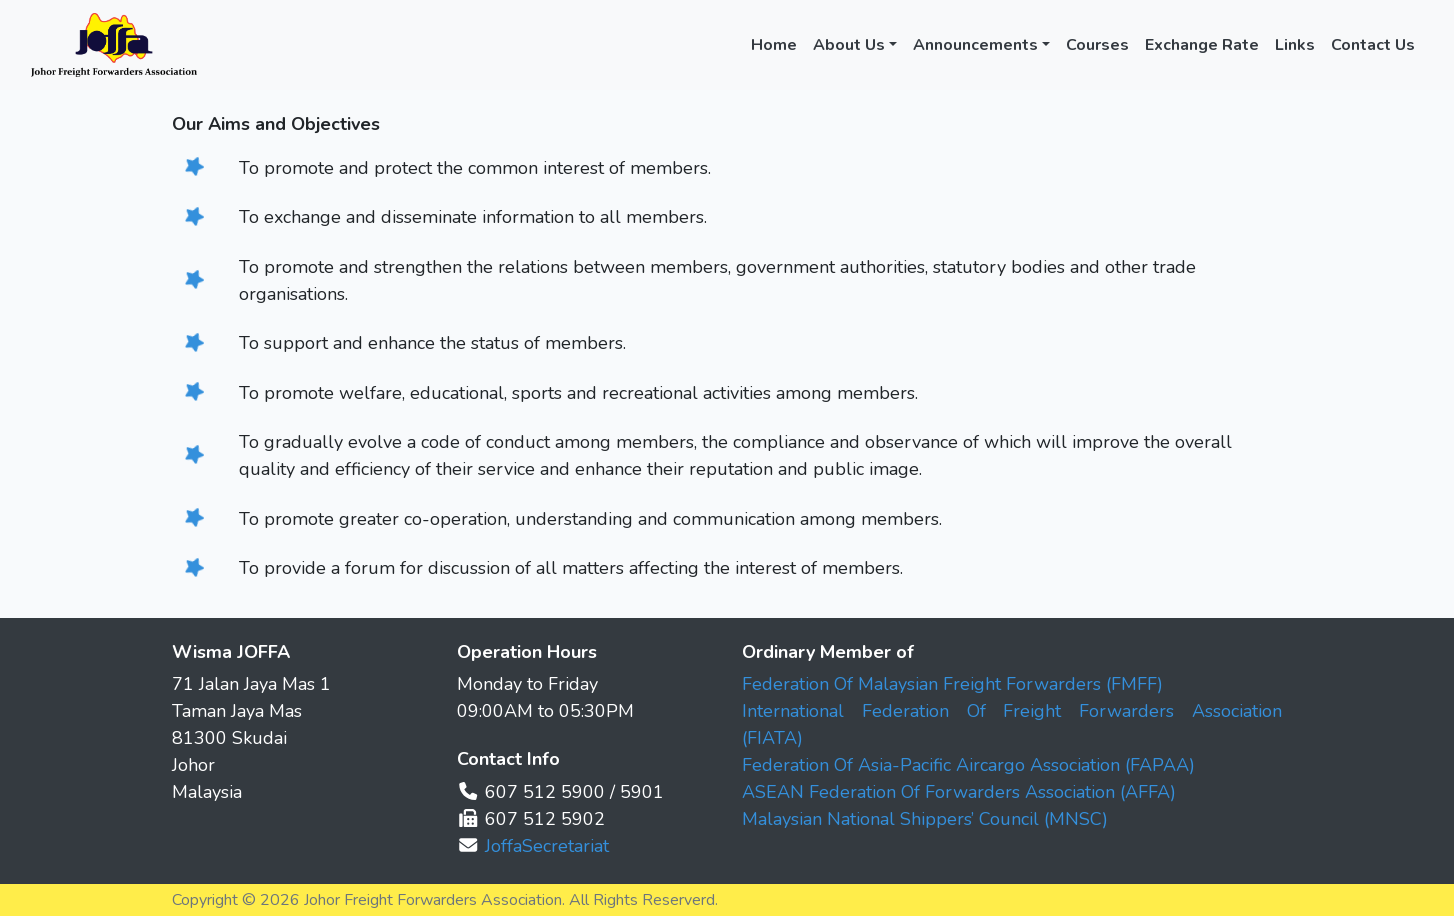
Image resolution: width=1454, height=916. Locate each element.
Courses (1097, 45)
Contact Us (1373, 45)
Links (1295, 45)
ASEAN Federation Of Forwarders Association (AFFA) (959, 792)
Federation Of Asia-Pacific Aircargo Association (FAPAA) (968, 765)
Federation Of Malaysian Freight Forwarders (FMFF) (952, 684)
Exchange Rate (1202, 45)
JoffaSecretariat (547, 846)
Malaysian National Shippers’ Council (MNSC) (925, 819)
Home (774, 45)
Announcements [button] (975, 45)
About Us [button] (849, 45)
